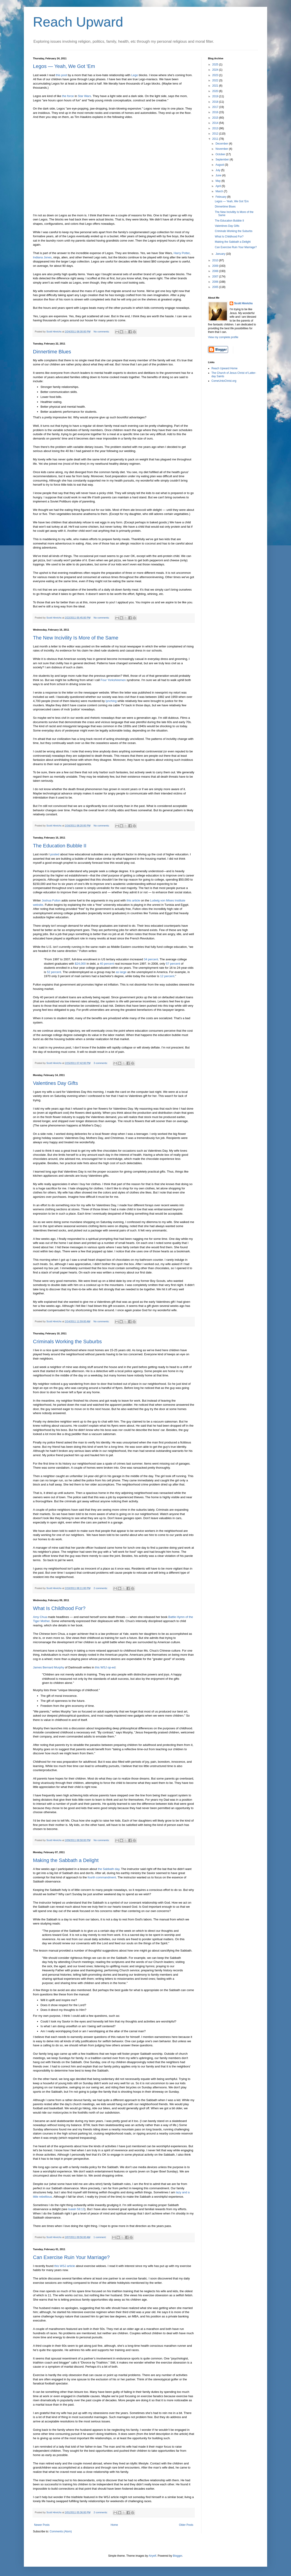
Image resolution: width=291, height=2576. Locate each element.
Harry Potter (182, 253)
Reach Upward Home (224, 368)
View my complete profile (223, 337)
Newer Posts (42, 2524)
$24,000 (80, 963)
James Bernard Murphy (48, 1667)
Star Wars (84, 96)
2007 (215, 276)
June (219, 175)
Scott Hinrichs (243, 303)
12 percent (167, 976)
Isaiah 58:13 (76, 2209)
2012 (215, 133)
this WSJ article (64, 2266)
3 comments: (101, 1063)
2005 (215, 287)
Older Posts (186, 2524)
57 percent (173, 963)
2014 (215, 123)
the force (68, 96)
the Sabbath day (108, 1869)
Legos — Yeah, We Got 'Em (64, 66)
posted (54, 854)
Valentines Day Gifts (55, 1083)
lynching (111, 701)
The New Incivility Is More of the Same (75, 638)
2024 (215, 69)
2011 (215, 138)
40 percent (107, 963)
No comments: (102, 331)
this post (61, 75)
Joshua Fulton (51, 900)
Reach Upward (78, 22)
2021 (215, 85)
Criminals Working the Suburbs (67, 1341)
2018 (215, 101)
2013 (215, 128)
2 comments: (101, 1588)
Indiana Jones (42, 257)
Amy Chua (40, 1617)
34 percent (151, 959)
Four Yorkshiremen (113, 680)
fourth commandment (102, 1877)
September (223, 159)
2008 (215, 271)
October (221, 154)
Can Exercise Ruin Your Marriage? (71, 2257)
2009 (215, 265)
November (222, 148)
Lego (134, 75)
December (222, 143)
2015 (215, 117)
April (219, 186)
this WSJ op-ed (105, 1667)
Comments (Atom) (61, 2531)
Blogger (177, 2555)
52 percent (54, 972)
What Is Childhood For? (59, 1608)
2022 (215, 80)
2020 (215, 91)
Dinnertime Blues (52, 351)
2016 (215, 112)
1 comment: (100, 2237)
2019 (215, 96)
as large (121, 972)
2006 (215, 281)
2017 (215, 107)
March (220, 191)
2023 (215, 75)
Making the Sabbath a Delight (66, 1860)
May (218, 180)
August (220, 164)
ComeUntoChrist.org (223, 380)
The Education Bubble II (59, 846)
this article (133, 900)
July (218, 170)
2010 (215, 260)
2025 (215, 64)
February (221, 196)
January (221, 253)
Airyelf (152, 2555)
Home (114, 2524)
